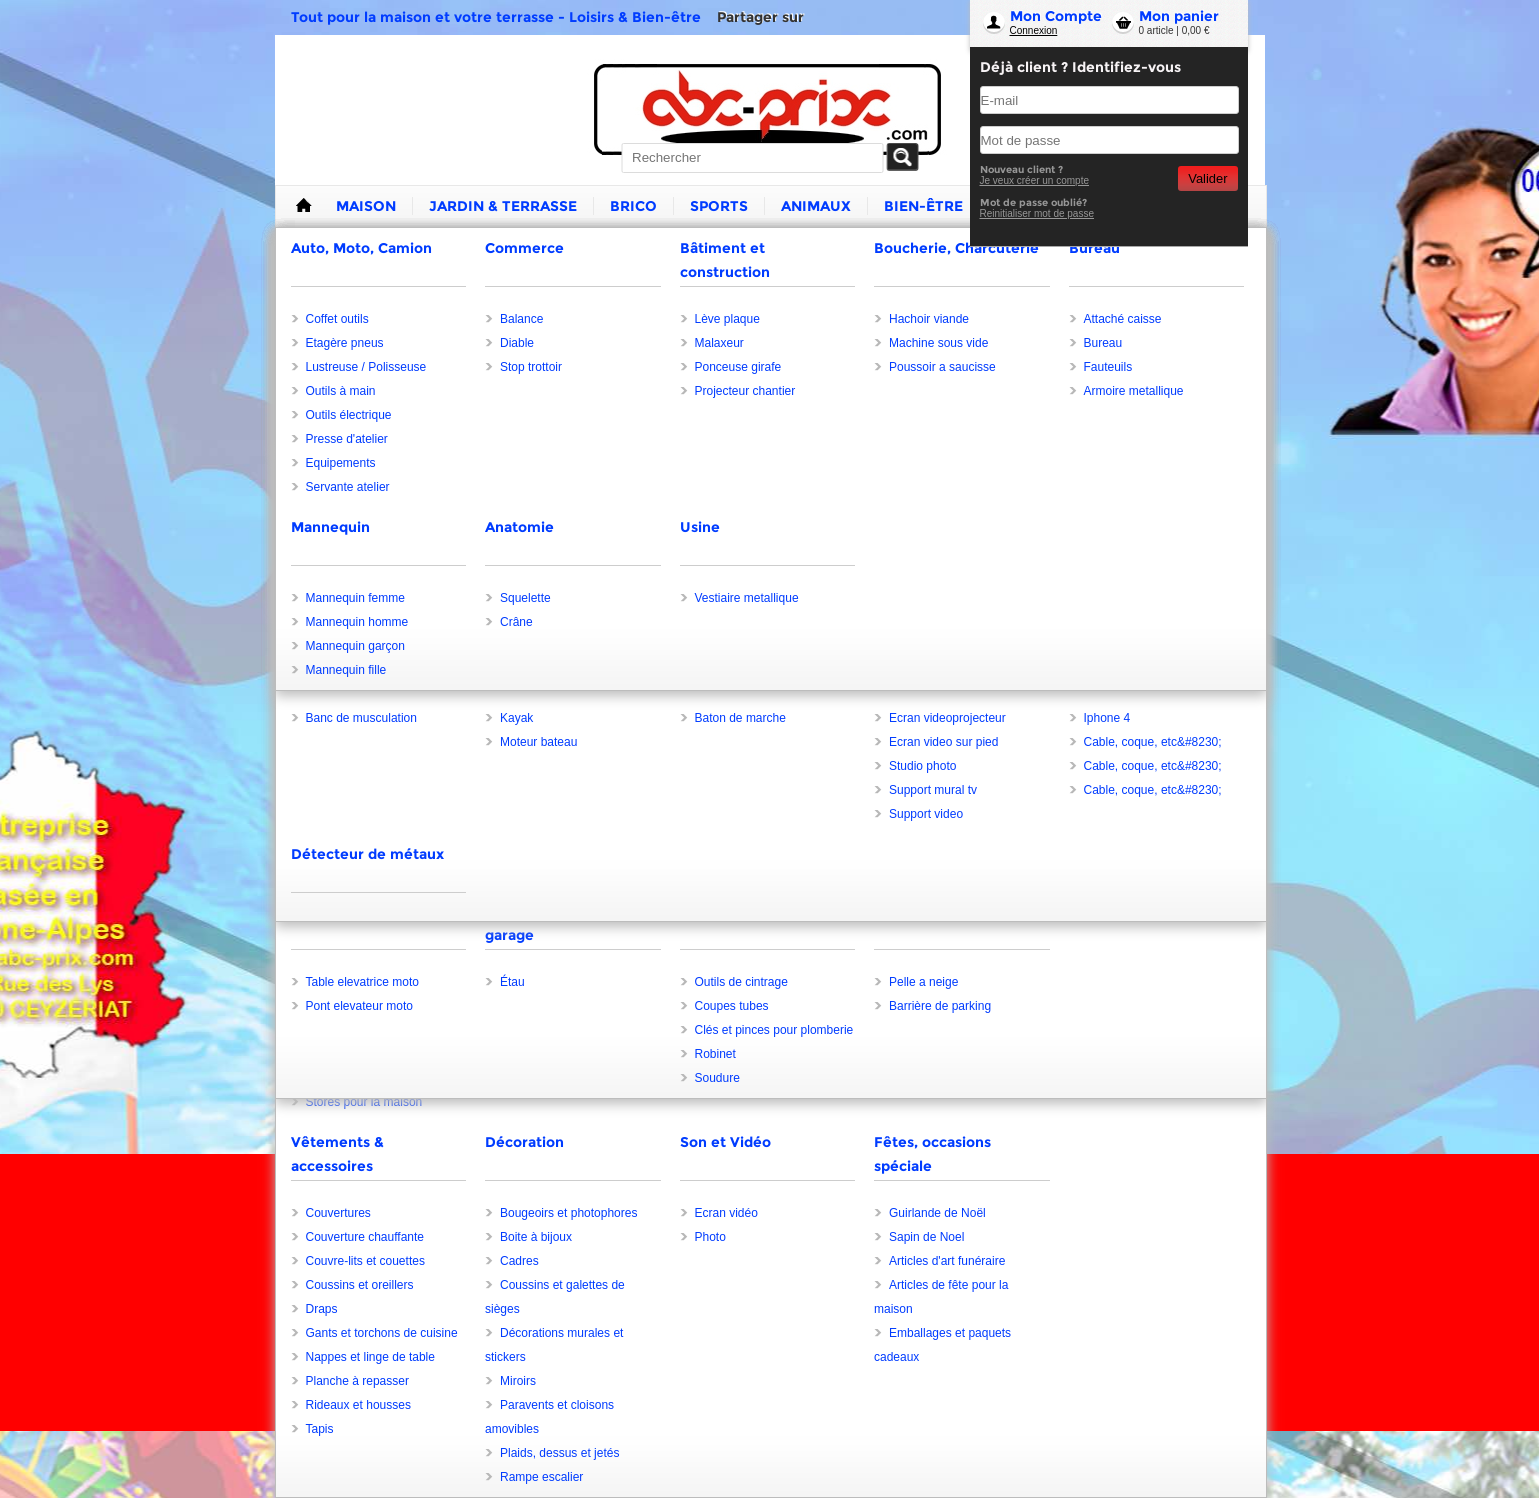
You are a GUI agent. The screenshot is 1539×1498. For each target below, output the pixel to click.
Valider (1207, 178)
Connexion (1034, 30)
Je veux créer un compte (1035, 180)
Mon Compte (1056, 16)
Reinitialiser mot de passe (1037, 213)
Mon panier (1179, 16)
